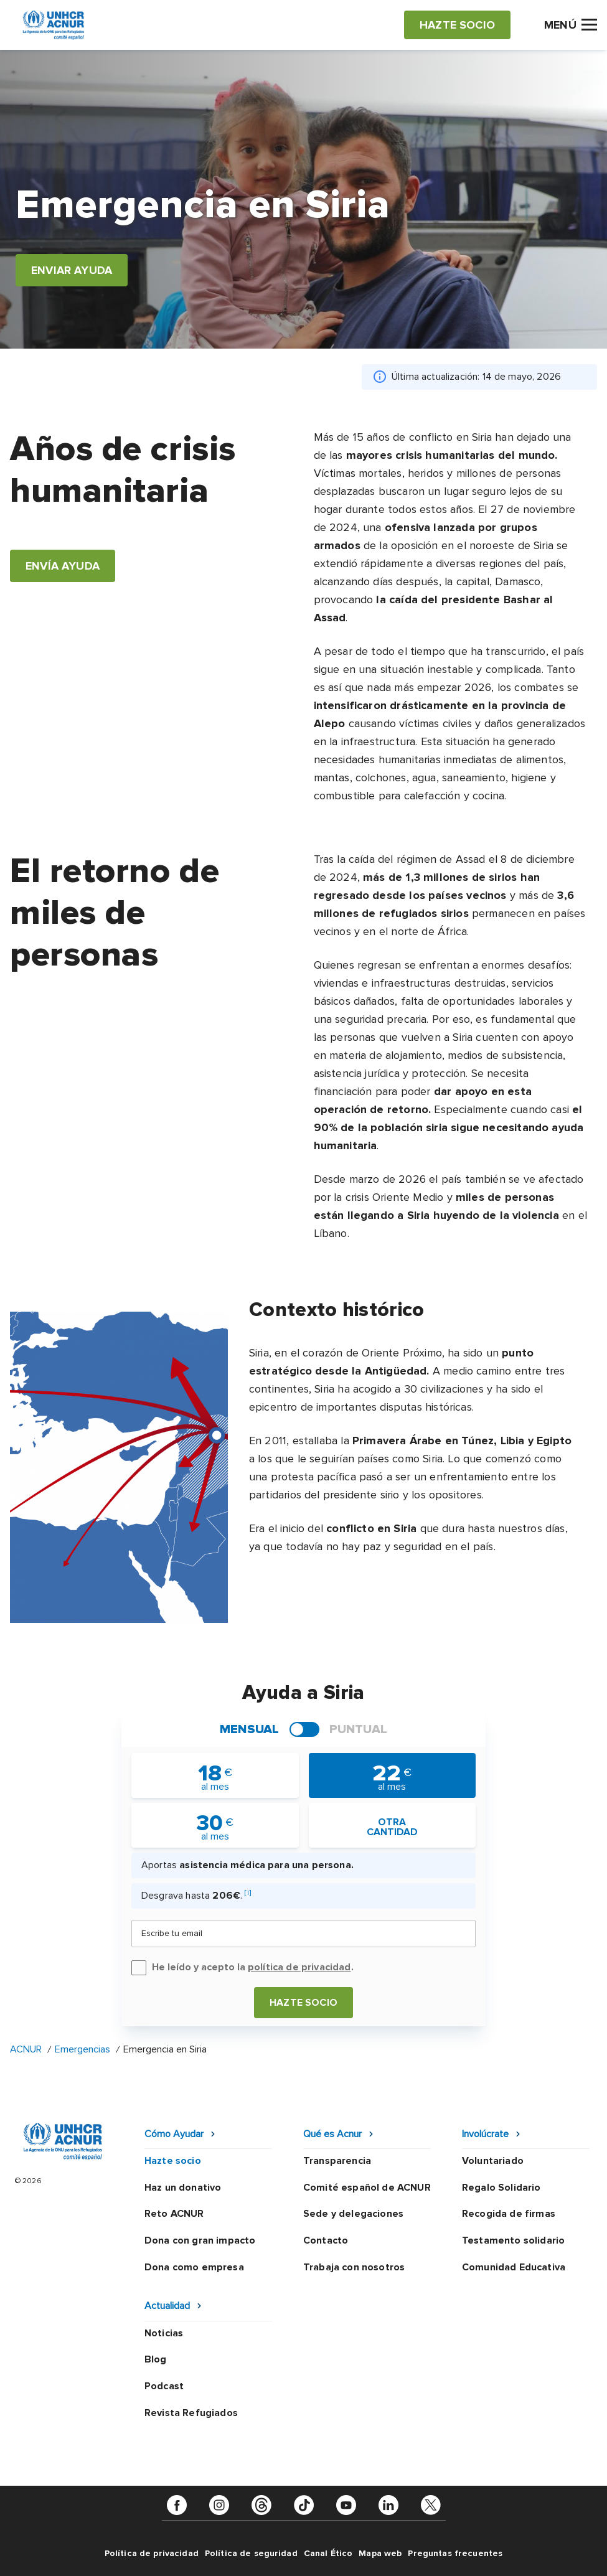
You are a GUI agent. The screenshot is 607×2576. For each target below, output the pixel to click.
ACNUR (26, 2049)
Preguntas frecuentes (455, 2553)
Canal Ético (328, 2553)
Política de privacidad (152, 2553)
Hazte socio (303, 2002)
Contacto (325, 2240)
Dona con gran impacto (199, 2240)
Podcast (164, 2386)
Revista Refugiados (191, 2413)
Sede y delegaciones (353, 2213)
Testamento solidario (513, 2240)
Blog (155, 2359)
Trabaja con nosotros (354, 2267)
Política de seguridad (251, 2553)
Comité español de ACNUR (367, 2187)
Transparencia (337, 2161)
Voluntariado (493, 2161)
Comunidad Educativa (513, 2267)
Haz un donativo (182, 2187)
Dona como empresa (194, 2267)
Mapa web (380, 2553)
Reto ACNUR (174, 2213)
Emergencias (82, 2049)
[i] (247, 1892)
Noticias (163, 2333)
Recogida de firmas (508, 2213)
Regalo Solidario (501, 2187)
